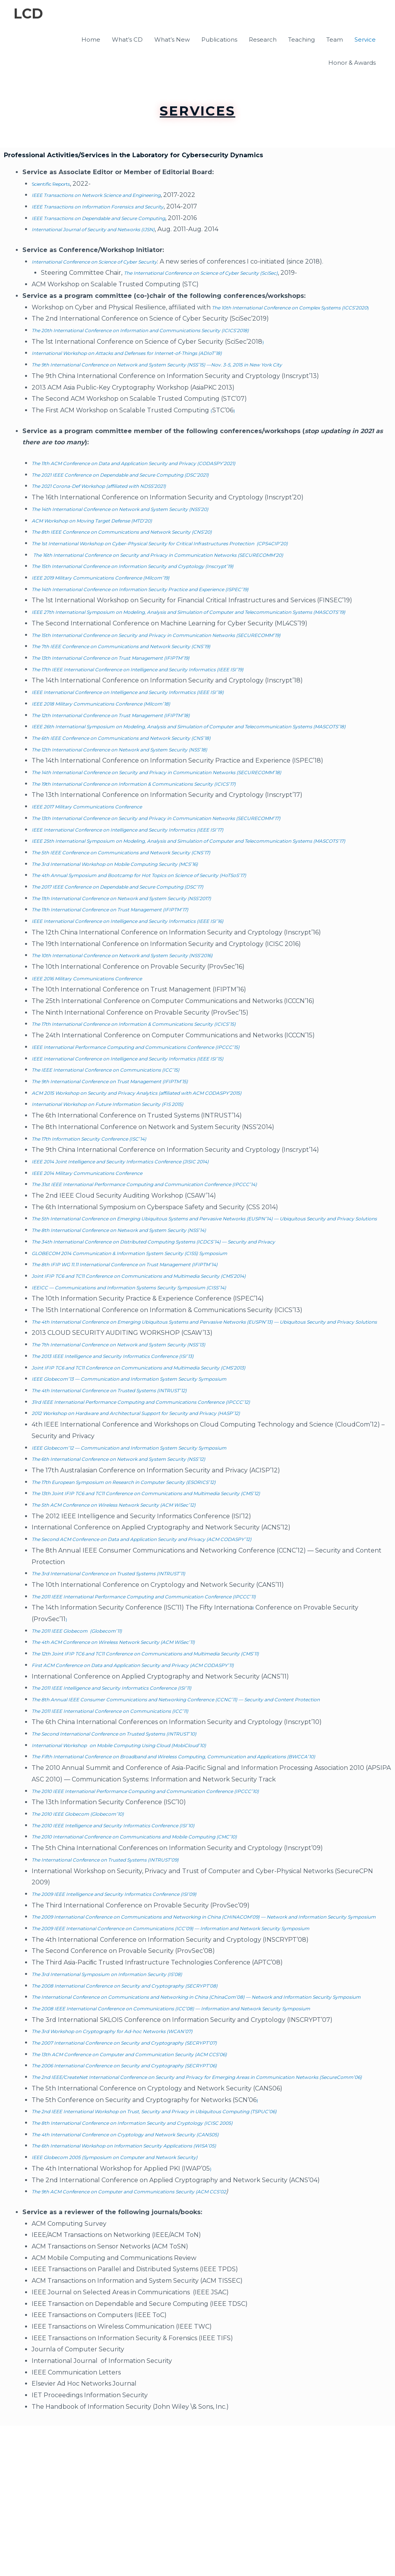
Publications (219, 41)
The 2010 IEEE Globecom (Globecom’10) (93, 1907)
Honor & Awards (352, 64)
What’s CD (127, 41)
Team (334, 41)
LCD (30, 14)
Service (365, 41)
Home (90, 41)
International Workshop (69, 1826)
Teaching (301, 41)
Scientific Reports (59, 185)
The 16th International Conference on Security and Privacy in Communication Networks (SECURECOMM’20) (197, 567)
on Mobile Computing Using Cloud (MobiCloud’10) (185, 1826)
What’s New (172, 41)
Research (263, 41)
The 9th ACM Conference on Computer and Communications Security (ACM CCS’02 (159, 2341)
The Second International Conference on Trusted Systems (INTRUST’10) (141, 1815)
